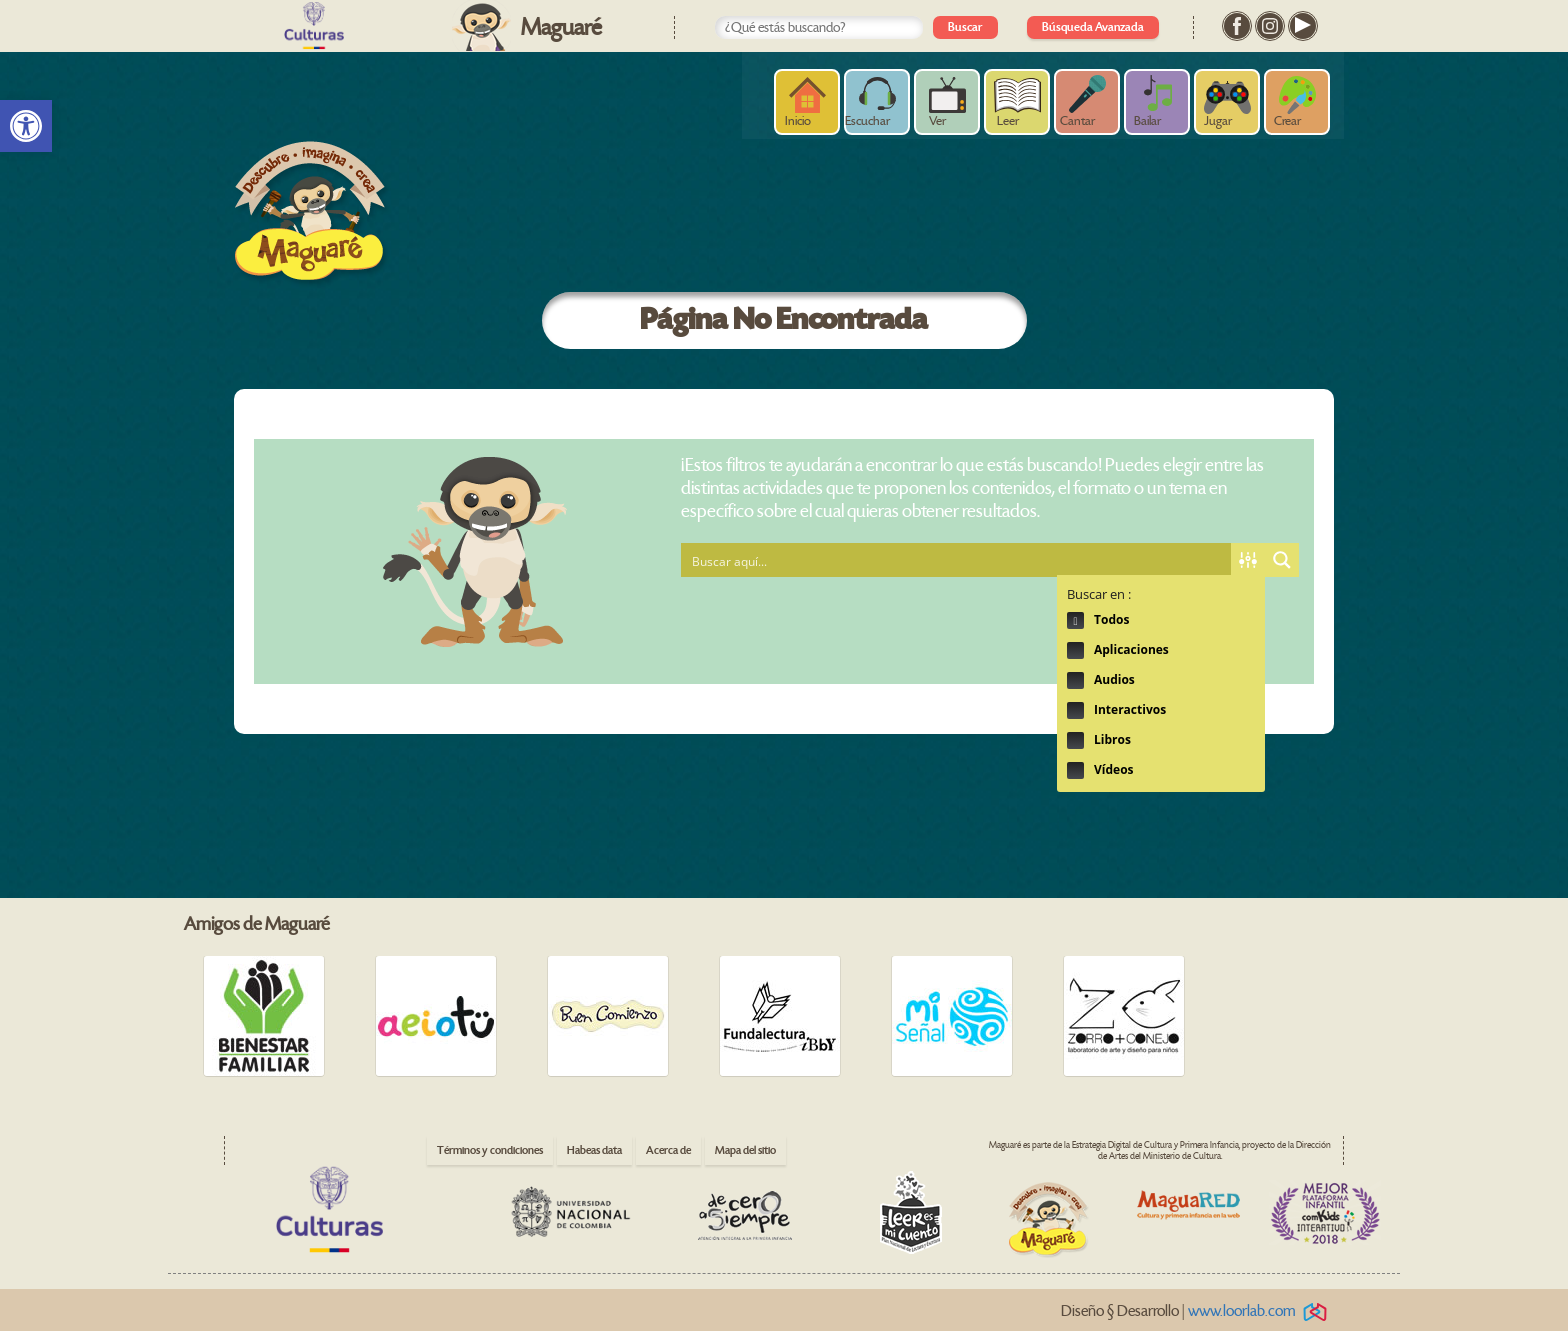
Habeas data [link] (594, 1150)
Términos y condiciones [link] (490, 1150)
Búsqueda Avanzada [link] (1093, 27)
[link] (26, 126)
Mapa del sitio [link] (745, 1150)
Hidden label (1075, 620)
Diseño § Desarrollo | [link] (1197, 1311)
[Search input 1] (957, 560)
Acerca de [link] (668, 1150)
